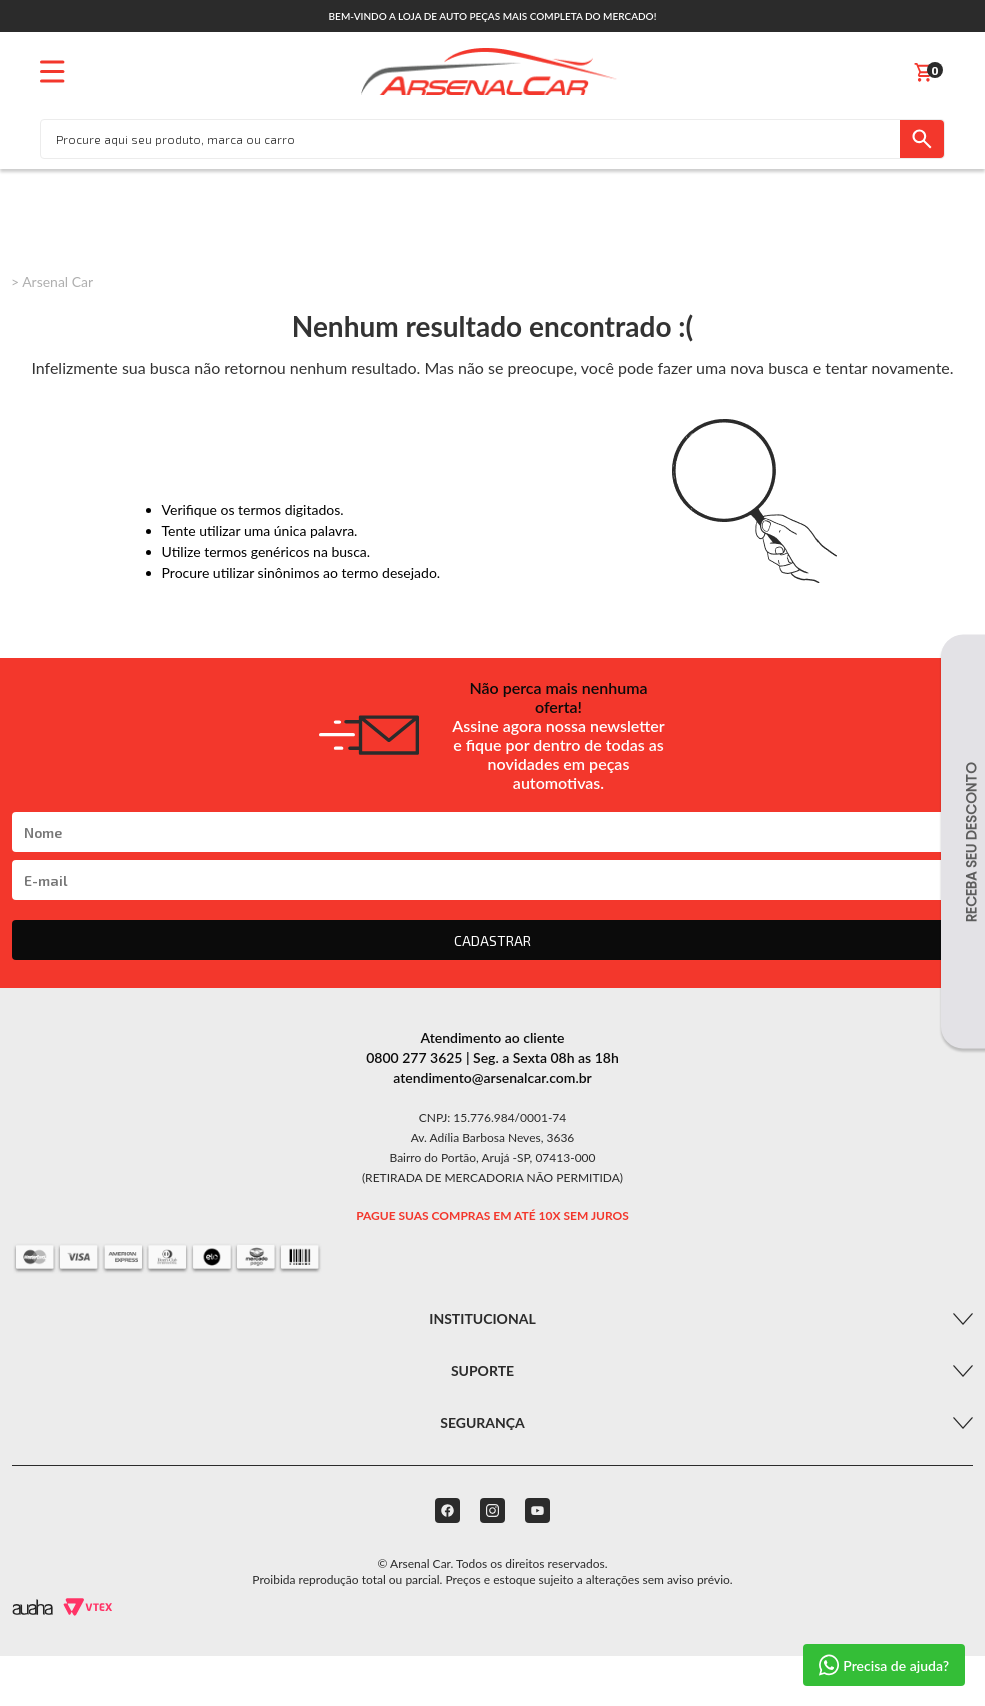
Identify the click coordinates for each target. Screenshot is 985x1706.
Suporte (482, 1370)
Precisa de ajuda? (884, 1665)
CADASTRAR (492, 940)
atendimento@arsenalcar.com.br (492, 1077)
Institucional (482, 1318)
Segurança (482, 1422)
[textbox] (470, 139)
